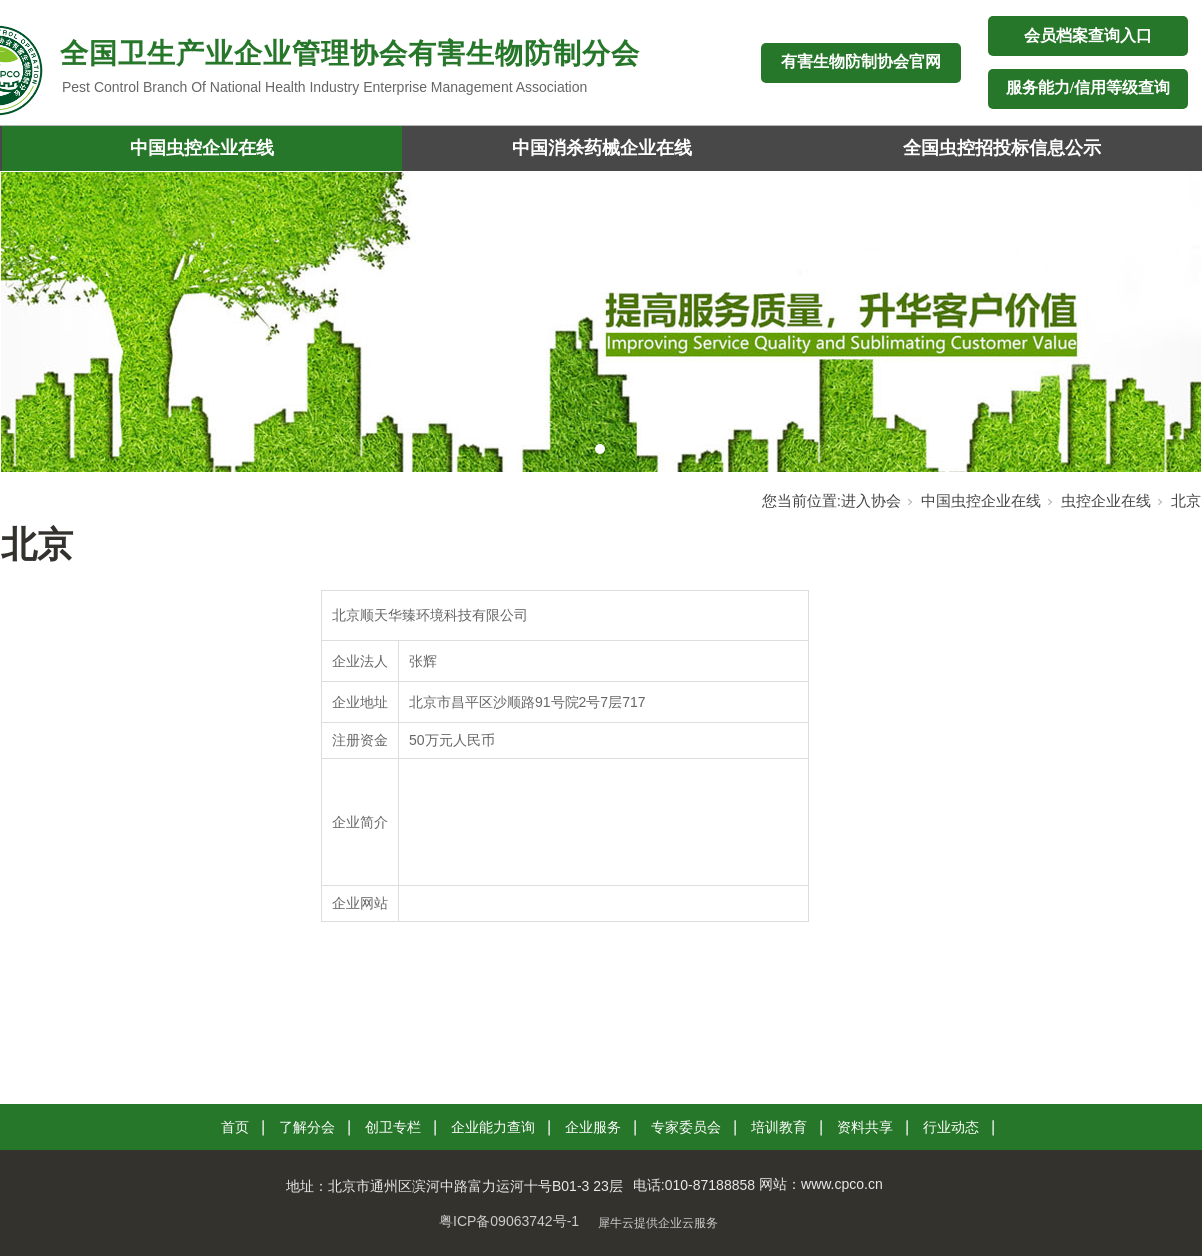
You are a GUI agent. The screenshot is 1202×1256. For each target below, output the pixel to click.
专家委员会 (686, 1127)
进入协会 (871, 500)
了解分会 (307, 1127)
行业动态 (951, 1127)
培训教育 (779, 1127)
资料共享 (865, 1127)
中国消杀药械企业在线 (602, 148)
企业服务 (593, 1127)
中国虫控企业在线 (202, 148)
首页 (235, 1127)
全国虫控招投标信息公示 (1002, 148)
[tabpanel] (601, 322)
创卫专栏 (393, 1127)
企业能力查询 (493, 1127)
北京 (1186, 500)
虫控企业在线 (1106, 500)
